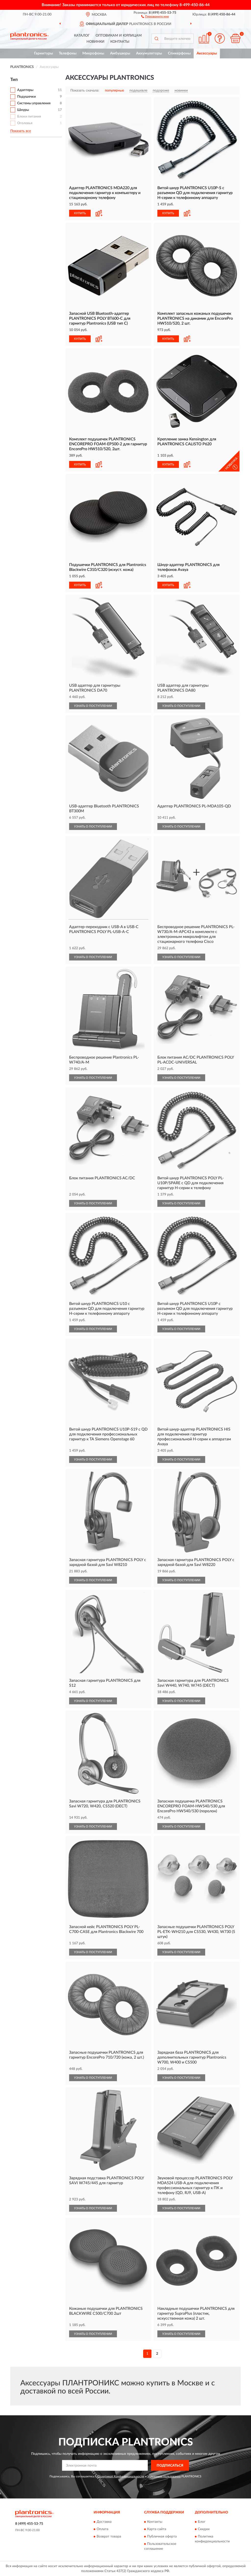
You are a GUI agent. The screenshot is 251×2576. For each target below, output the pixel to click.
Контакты (119, 41)
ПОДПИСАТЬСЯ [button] (170, 2465)
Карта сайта (156, 2529)
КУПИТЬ (80, 213)
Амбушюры (120, 53)
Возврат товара (109, 2536)
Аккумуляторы (149, 53)
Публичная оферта (162, 2536)
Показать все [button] (20, 131)
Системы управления (33, 103)
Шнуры (23, 110)
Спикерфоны (179, 53)
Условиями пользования (164, 2476)
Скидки (204, 2529)
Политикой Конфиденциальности (121, 2476)
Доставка (104, 2521)
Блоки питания (29, 116)
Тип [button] (14, 80)
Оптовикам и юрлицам (119, 35)
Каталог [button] (82, 35)
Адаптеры (25, 90)
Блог (201, 2521)
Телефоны (67, 53)
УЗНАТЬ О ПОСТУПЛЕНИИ (93, 705)
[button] (155, 16)
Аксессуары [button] (207, 53)
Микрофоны (93, 53)
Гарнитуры (43, 53)
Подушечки (26, 96)
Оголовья (24, 123)
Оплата (102, 2529)
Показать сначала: (84, 90)
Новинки (95, 41)
